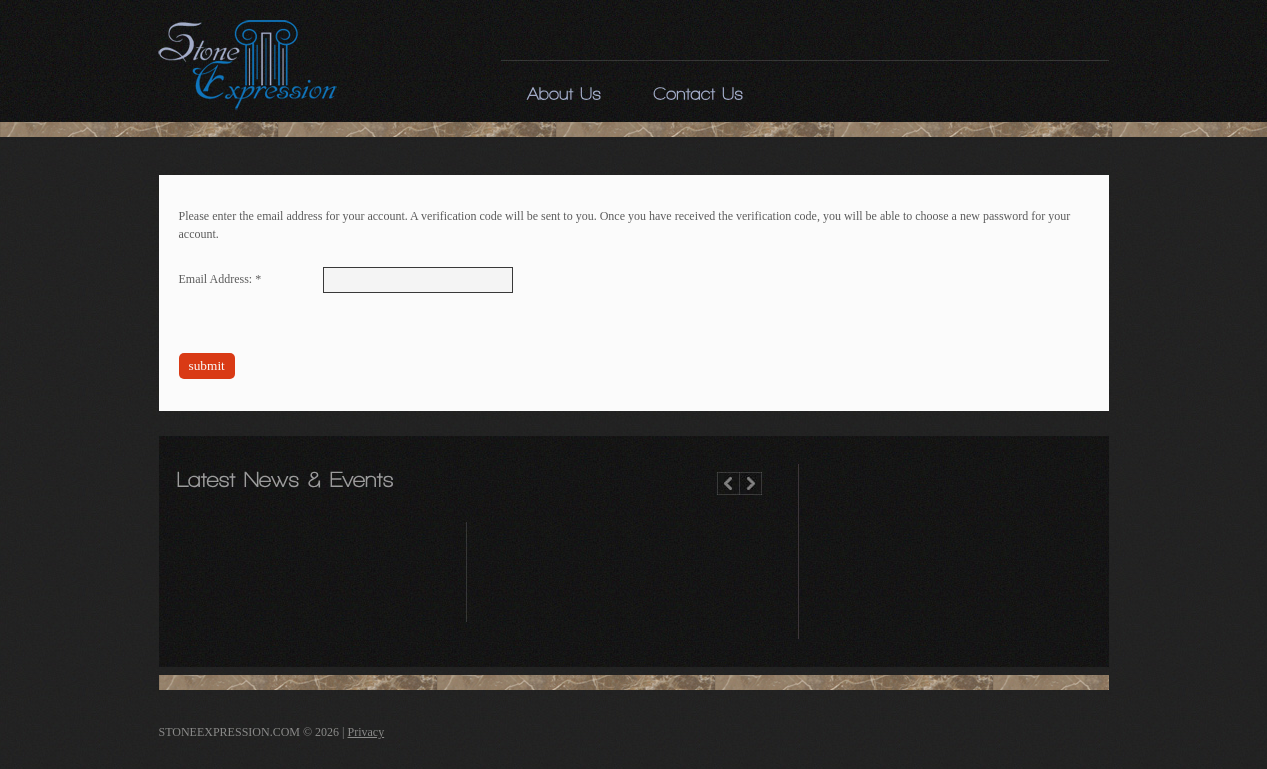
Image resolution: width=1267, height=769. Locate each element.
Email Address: (220, 279)
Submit (207, 365)
